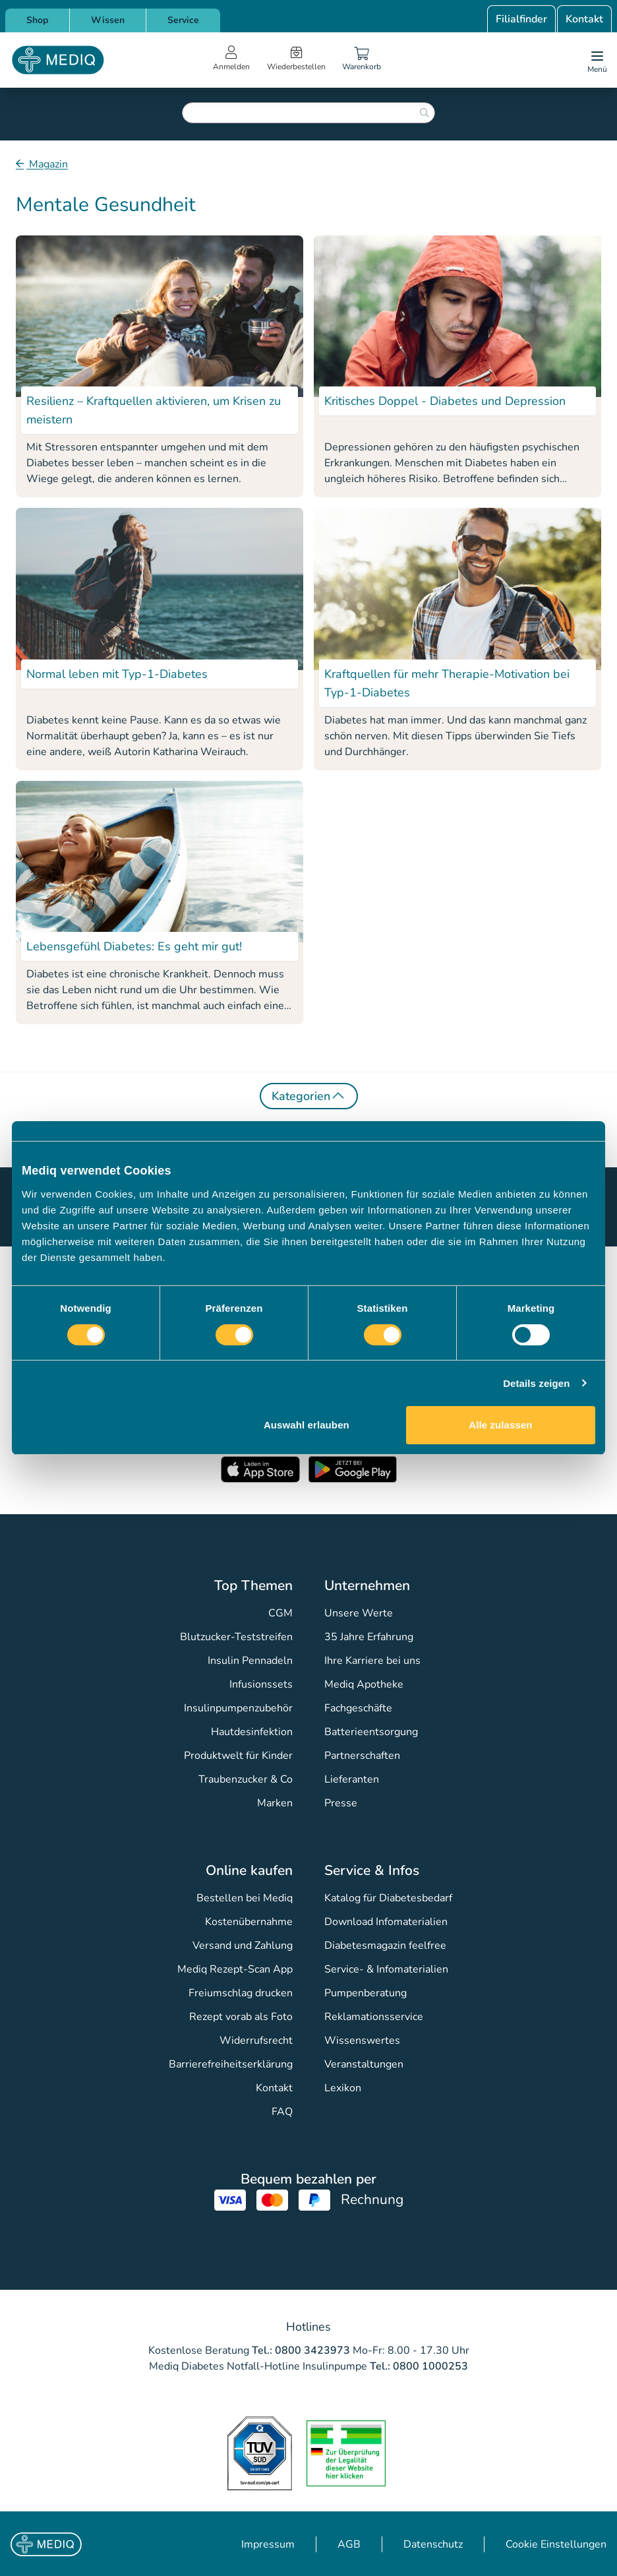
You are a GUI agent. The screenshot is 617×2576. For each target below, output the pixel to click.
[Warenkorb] (361, 60)
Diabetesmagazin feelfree (385, 1945)
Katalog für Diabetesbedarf (388, 1898)
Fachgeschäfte (358, 1708)
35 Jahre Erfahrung (368, 1637)
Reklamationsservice (373, 2016)
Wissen (108, 20)
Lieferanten (351, 1779)
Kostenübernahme (249, 1922)
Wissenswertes (362, 2040)
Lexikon (342, 2088)
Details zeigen (536, 1383)
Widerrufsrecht (256, 2040)
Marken (275, 1803)
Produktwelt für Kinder (238, 1755)
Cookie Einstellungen (556, 2544)
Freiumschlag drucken (241, 1993)
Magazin (47, 164)
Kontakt (584, 19)
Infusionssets (261, 1684)
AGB (349, 2544)
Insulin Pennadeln (250, 1660)
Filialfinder (521, 19)
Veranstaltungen (363, 2064)
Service (183, 20)
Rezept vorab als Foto (241, 2016)
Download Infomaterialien (386, 1922)
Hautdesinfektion (252, 1732)
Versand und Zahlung (242, 1945)
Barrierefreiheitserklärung (231, 2064)
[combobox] (308, 112)
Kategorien (309, 1095)
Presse (340, 1803)
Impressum (268, 2544)
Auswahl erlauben (306, 1424)
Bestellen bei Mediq (244, 1898)
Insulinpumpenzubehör (238, 1708)
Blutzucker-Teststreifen (236, 1637)
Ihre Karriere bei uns (372, 1660)
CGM (280, 1613)
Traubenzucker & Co (245, 1779)
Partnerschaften (362, 1755)
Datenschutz (433, 2544)
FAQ (282, 2111)
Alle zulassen (500, 1424)
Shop (37, 20)
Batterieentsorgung (371, 1732)
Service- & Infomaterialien (386, 1969)
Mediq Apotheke (363, 1684)
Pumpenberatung (365, 1993)
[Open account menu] (231, 60)
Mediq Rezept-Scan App (235, 1969)
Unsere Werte (358, 1613)
